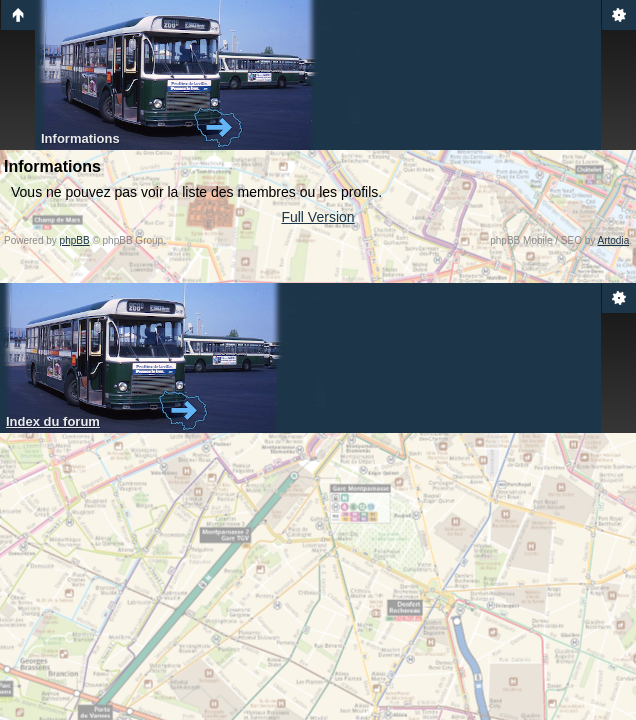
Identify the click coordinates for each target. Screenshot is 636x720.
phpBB (75, 240)
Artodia (614, 240)
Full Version (317, 217)
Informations (80, 138)
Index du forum (53, 421)
